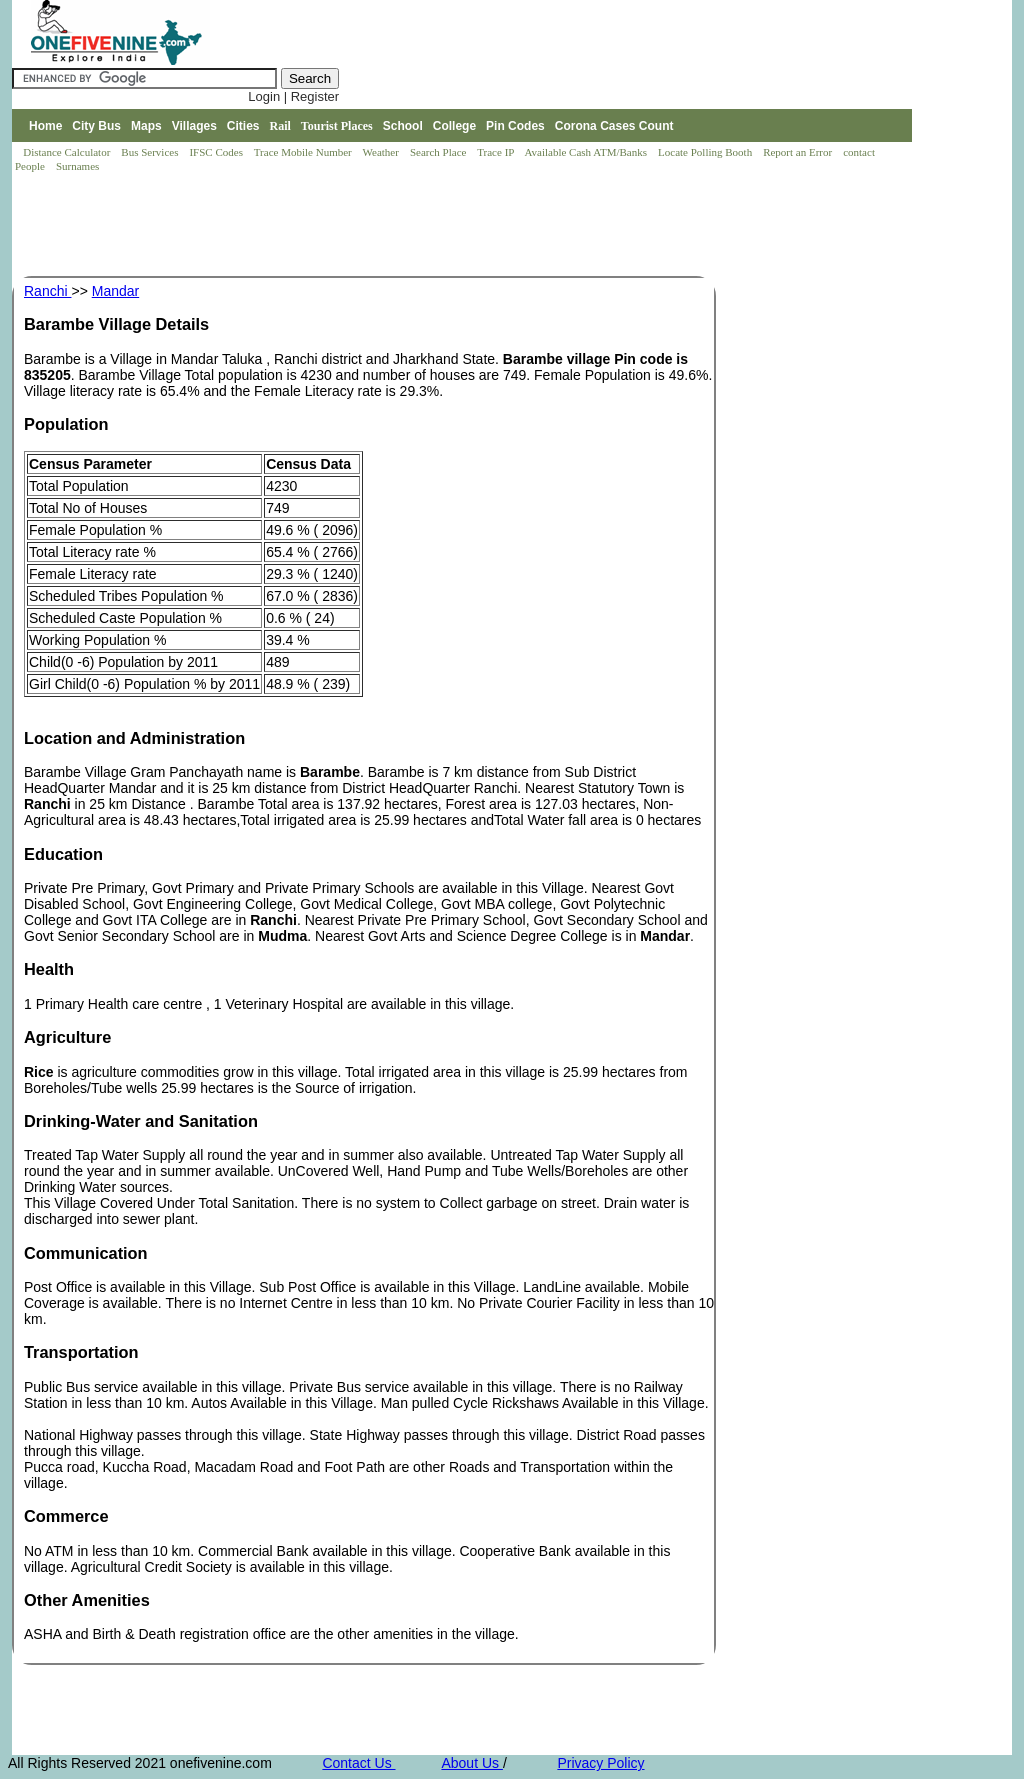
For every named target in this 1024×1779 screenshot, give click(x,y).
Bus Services (149, 152)
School (403, 126)
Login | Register (293, 96)
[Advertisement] (376, 226)
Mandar (115, 291)
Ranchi (47, 291)
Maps (146, 126)
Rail (280, 126)
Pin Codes (515, 126)
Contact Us (358, 1763)
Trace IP (497, 152)
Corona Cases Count (614, 126)
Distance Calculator (66, 152)
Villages (194, 126)
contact (860, 152)
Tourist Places (337, 126)
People (31, 166)
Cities (243, 126)
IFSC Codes (217, 152)
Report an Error (799, 152)
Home (45, 126)
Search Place (439, 152)
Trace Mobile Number (304, 152)
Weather (382, 152)
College (454, 126)
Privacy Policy (600, 1763)
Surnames (77, 166)
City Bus (96, 126)
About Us (471, 1763)
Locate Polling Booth (706, 152)
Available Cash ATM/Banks (586, 152)
